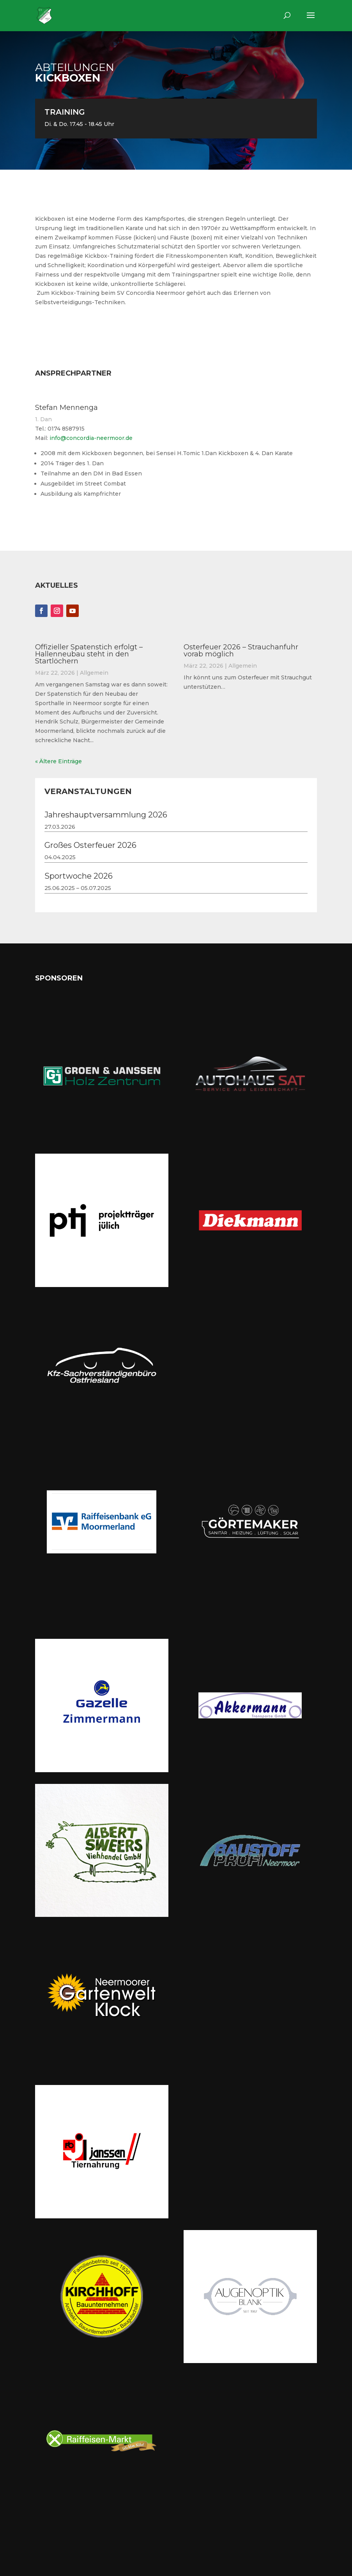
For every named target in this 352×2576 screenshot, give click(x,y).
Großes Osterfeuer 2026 (90, 845)
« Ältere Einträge (58, 761)
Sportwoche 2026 (78, 876)
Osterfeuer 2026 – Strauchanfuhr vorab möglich (241, 650)
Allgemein (94, 672)
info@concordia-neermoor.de (91, 437)
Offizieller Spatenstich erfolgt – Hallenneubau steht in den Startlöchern (89, 654)
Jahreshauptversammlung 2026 (105, 814)
